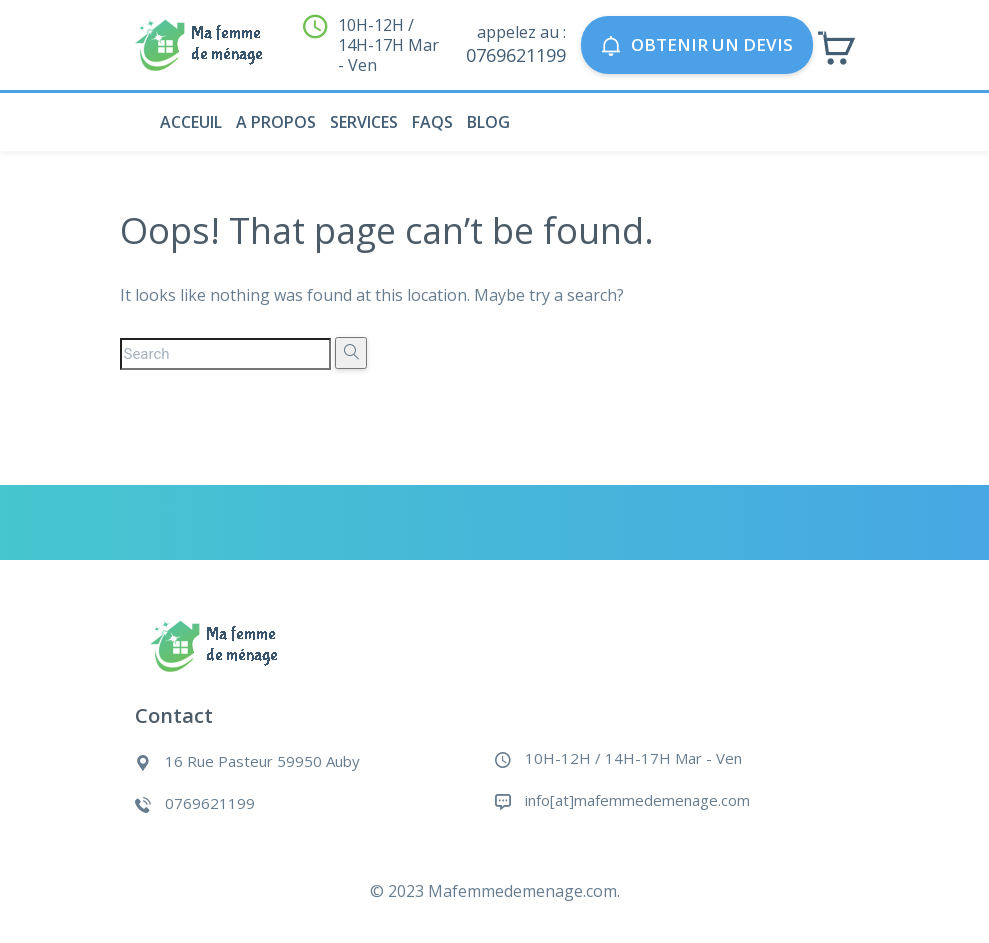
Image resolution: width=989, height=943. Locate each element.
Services (364, 122)
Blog (488, 122)
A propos (276, 122)
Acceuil (191, 122)
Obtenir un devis (697, 44)
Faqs (432, 122)
